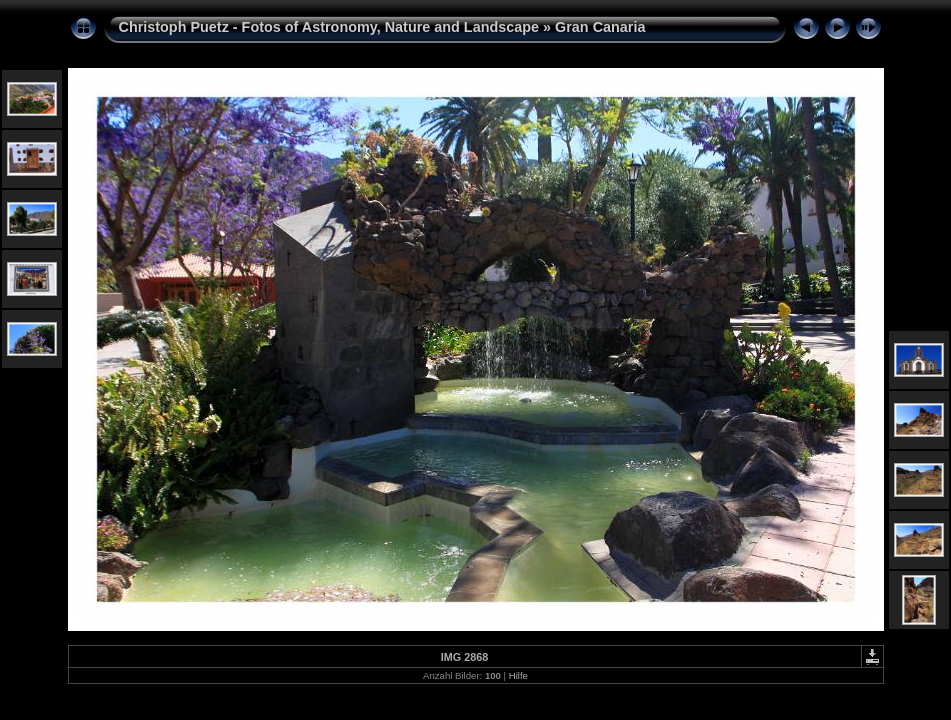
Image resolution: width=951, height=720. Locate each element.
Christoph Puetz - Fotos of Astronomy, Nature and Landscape (329, 27)
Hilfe (518, 675)
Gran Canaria (600, 27)
